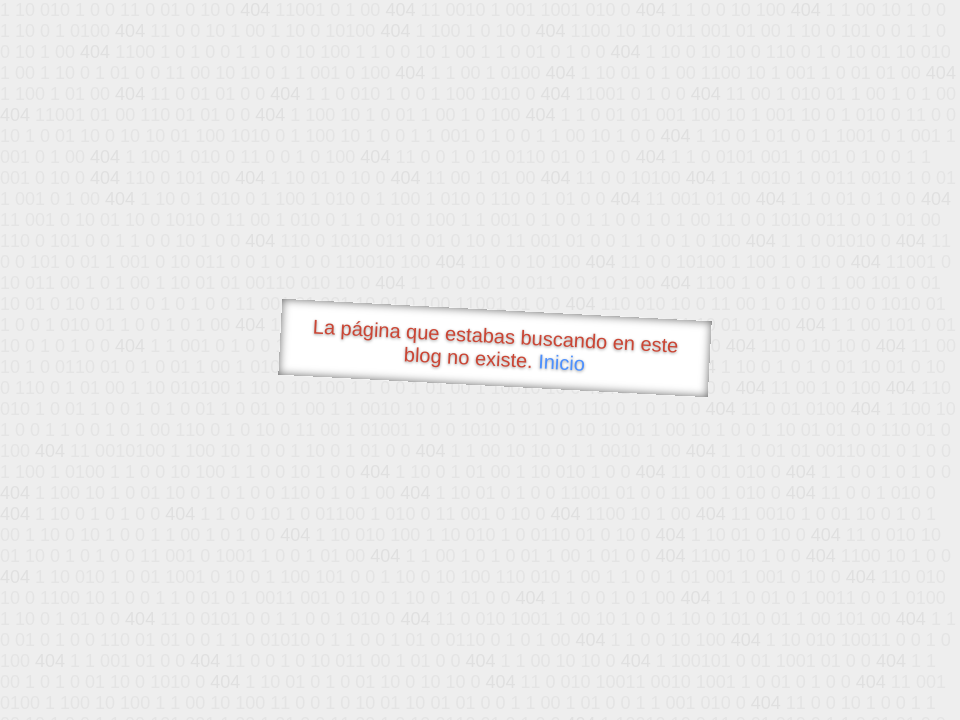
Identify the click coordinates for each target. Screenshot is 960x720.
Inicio (562, 362)
